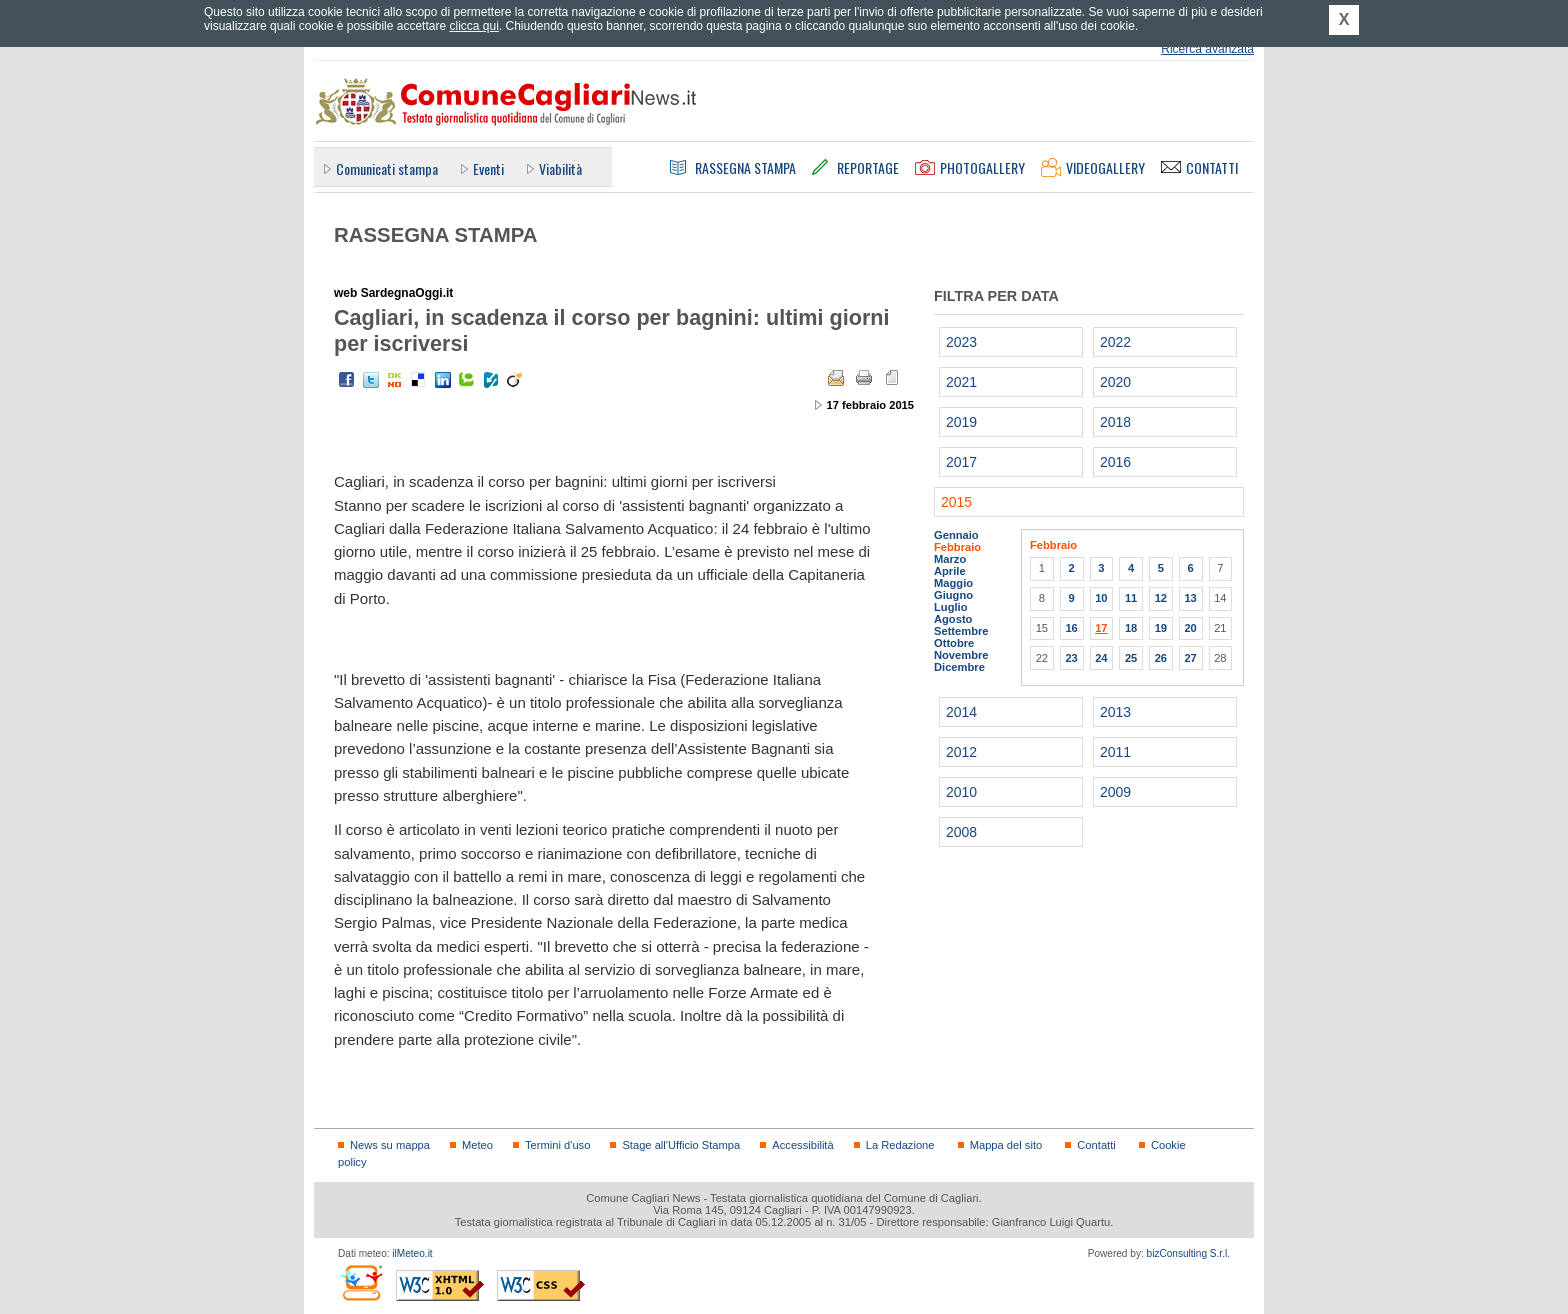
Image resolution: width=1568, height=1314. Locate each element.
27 (1190, 658)
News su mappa (390, 1145)
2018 (1115, 422)
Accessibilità (802, 1145)
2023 (961, 342)
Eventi (488, 168)
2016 (1115, 462)
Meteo (477, 1145)
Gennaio (956, 535)
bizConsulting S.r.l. (1188, 1253)
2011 (1115, 752)
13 (1190, 598)
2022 (1115, 342)
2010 (961, 792)
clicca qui (473, 26)
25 (1131, 658)
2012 (961, 752)
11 (1131, 598)
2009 (1115, 792)
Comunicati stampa (387, 168)
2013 (1115, 712)
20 (1190, 628)
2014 (961, 712)
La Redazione (900, 1145)
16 (1071, 628)
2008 (961, 832)
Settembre (961, 631)
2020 (1115, 382)
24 (1101, 658)
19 (1161, 628)
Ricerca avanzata (1207, 49)
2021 (961, 382)
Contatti (1096, 1145)
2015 (956, 502)
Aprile (950, 571)
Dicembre (959, 667)
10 (1101, 598)
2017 (961, 462)
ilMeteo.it (412, 1253)
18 (1131, 628)
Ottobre (954, 643)
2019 (961, 422)
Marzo (950, 559)
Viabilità (560, 168)
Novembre (961, 655)
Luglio (950, 607)
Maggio (953, 583)
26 (1161, 658)
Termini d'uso (557, 1145)
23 (1071, 658)
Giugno (953, 595)
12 (1161, 598)
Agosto (953, 619)
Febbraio (957, 547)
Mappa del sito (1006, 1145)
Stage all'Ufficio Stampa (681, 1145)
